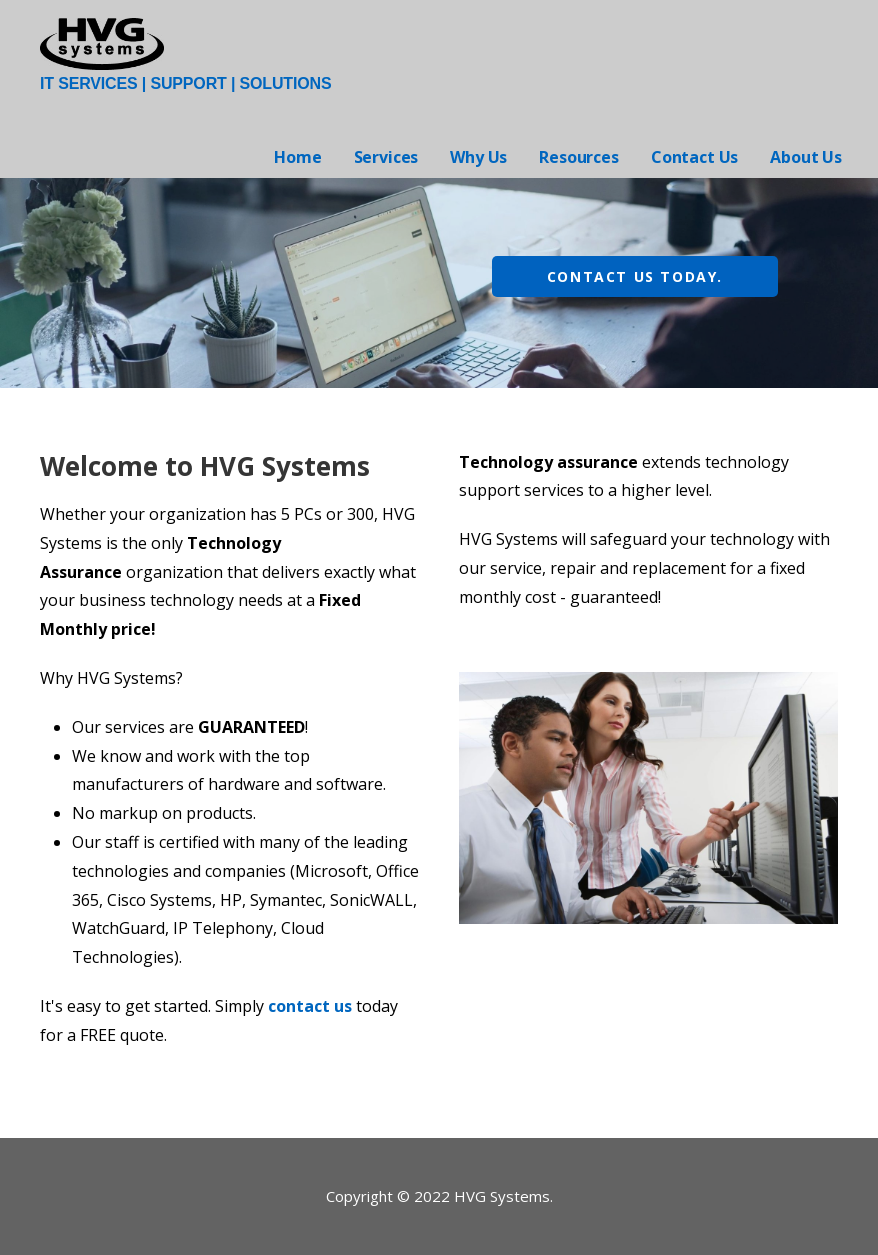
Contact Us (694, 157)
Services (386, 157)
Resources (579, 157)
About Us (806, 157)
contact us (310, 1006)
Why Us (478, 157)
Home (297, 157)
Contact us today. (635, 276)
